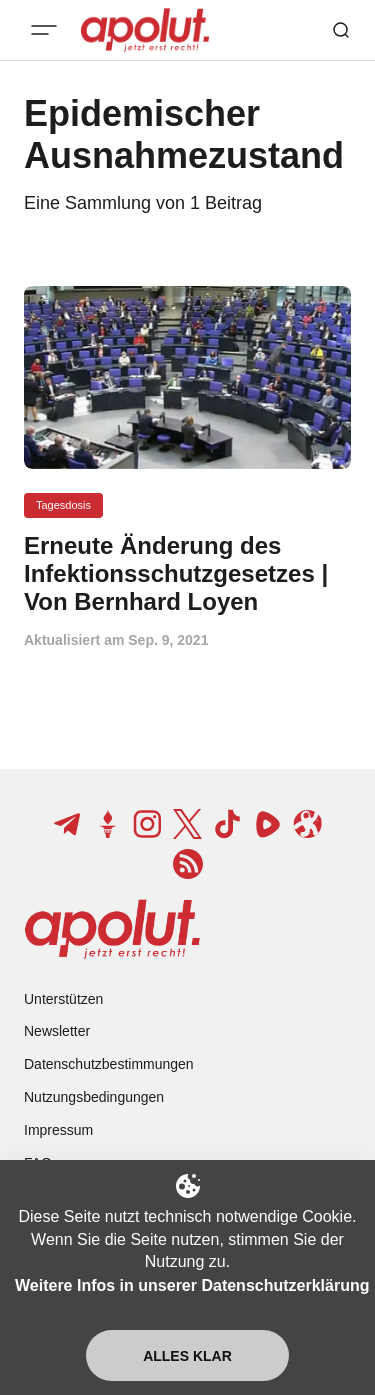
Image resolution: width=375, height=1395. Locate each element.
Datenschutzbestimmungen (109, 1064)
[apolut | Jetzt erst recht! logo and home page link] (112, 929)
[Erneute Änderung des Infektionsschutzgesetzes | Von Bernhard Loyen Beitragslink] (187, 573)
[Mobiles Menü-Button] (44, 30)
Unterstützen (63, 999)
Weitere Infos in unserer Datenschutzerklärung (192, 1285)
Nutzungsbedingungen (94, 1097)
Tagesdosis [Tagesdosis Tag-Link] (63, 505)
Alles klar (187, 1356)
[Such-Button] (341, 30)
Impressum (58, 1130)
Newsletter (57, 1031)
